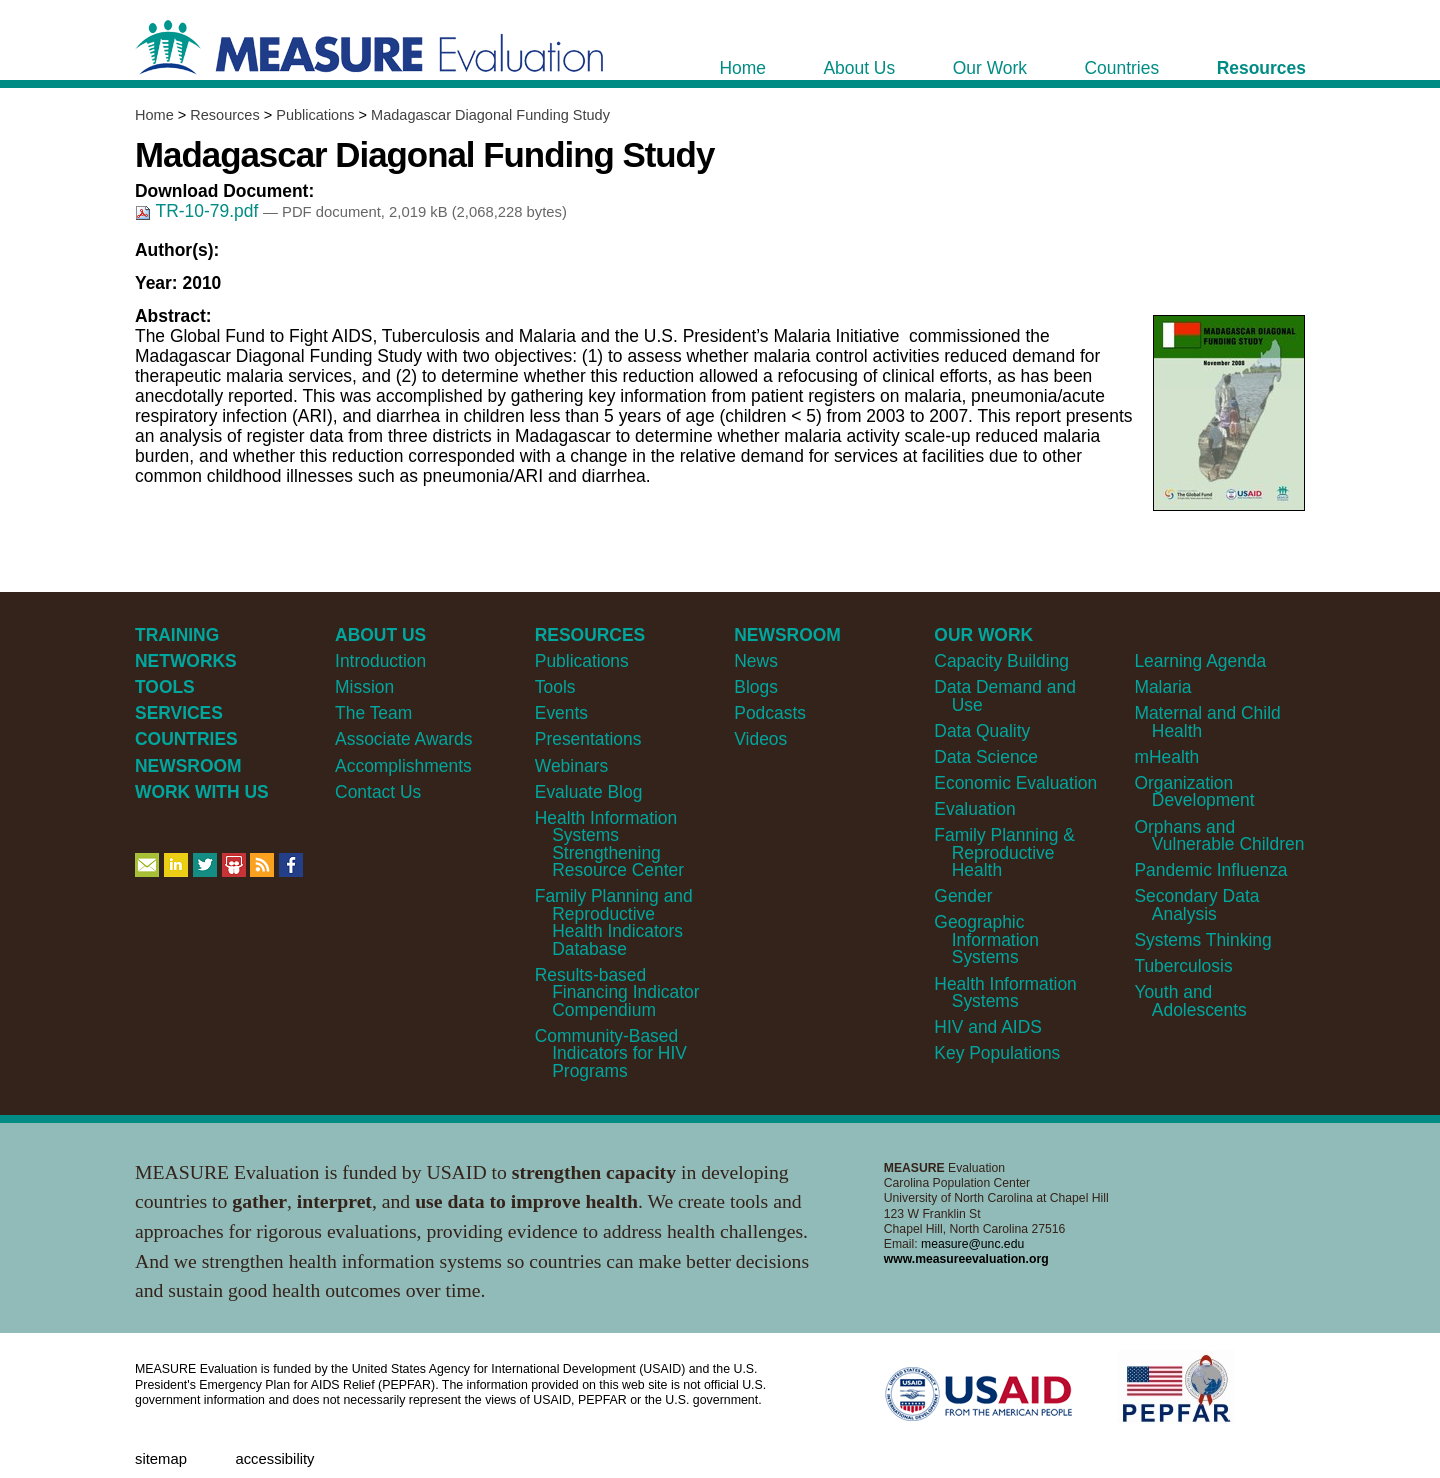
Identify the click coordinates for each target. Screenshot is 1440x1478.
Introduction (380, 661)
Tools (555, 687)
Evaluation (974, 809)
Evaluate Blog (589, 792)
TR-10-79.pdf (199, 211)
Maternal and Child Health (1207, 721)
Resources (224, 115)
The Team (373, 713)
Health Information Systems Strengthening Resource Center (609, 844)
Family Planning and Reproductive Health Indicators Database (614, 922)
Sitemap (161, 1459)
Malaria (1162, 687)
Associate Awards (403, 739)
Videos (760, 739)
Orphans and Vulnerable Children (1219, 835)
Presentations (588, 739)
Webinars (571, 766)
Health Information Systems (1005, 992)
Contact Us (378, 792)
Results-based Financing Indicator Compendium (617, 992)
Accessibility (274, 1459)
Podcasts (770, 713)
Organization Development (1194, 791)
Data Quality (982, 731)
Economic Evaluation (1015, 783)
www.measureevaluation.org (966, 1259)
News (756, 661)
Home (154, 115)
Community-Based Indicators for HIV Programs (611, 1053)
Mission (364, 687)
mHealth (1166, 757)
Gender (963, 896)
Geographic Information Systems (986, 939)
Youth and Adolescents (1190, 1000)
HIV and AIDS (988, 1027)
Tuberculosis (1183, 966)
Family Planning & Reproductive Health (1004, 852)
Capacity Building (1001, 661)
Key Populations (997, 1053)
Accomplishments (403, 766)
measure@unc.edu (972, 1244)
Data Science (986, 757)
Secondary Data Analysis (1196, 904)
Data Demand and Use (1005, 695)
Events (561, 713)
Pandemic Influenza (1210, 870)
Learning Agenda (1200, 661)
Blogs (756, 687)
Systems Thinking (1202, 940)
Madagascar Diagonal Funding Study (490, 115)
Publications (315, 115)
